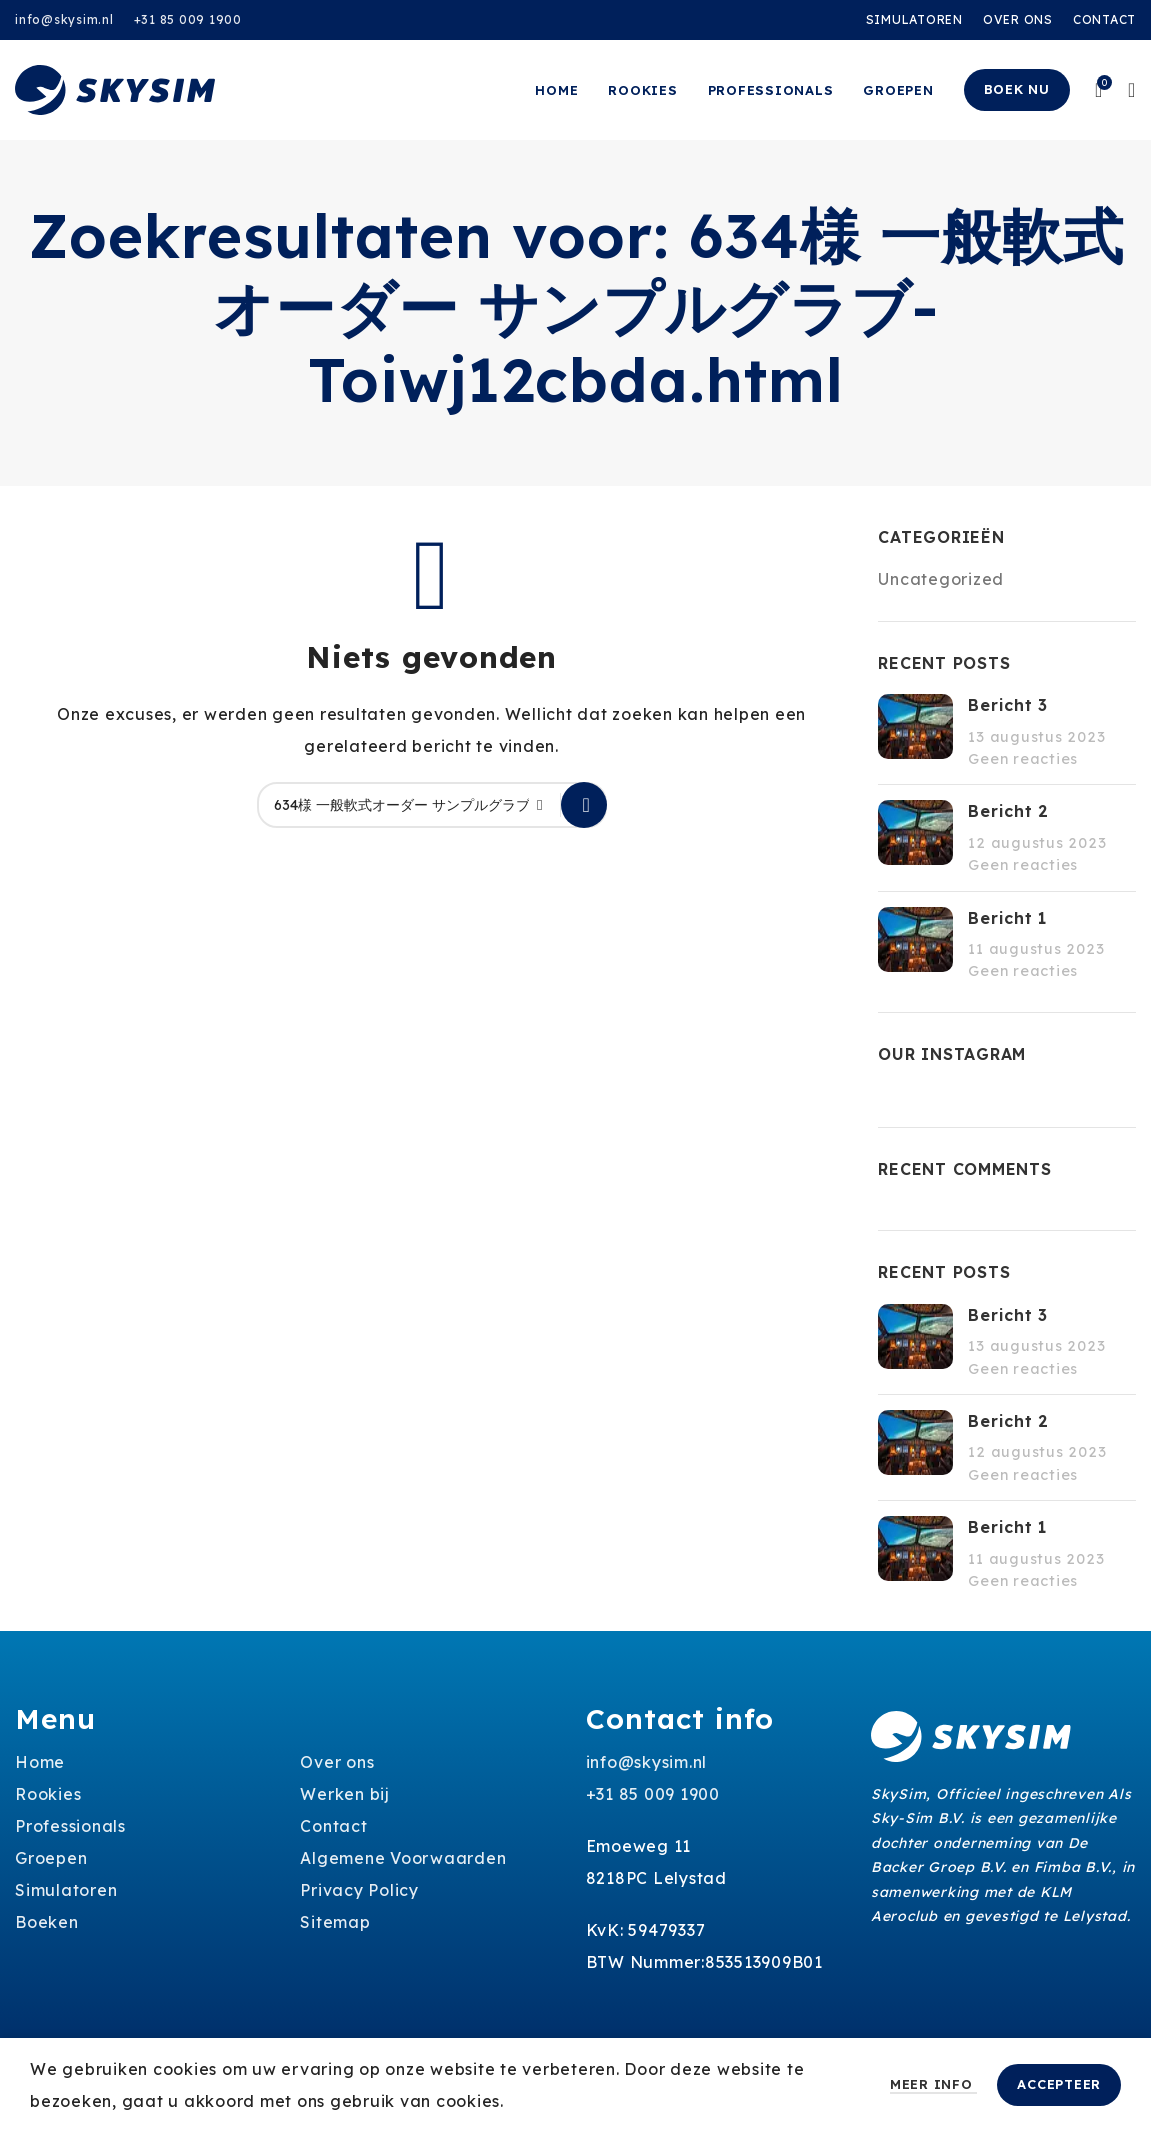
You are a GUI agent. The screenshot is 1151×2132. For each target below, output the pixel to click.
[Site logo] (115, 88)
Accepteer (1059, 2084)
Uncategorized (941, 579)
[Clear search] (546, 805)
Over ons (337, 1762)
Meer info (934, 2084)
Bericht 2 (1008, 811)
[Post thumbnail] (915, 731)
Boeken (47, 1922)
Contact (333, 1826)
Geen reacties (1023, 759)
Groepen (51, 1858)
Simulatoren (66, 1890)
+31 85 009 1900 (188, 19)
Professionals (70, 1826)
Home (40, 1762)
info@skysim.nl (64, 19)
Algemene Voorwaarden (403, 1858)
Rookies (48, 1794)
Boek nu (1017, 89)
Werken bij (345, 1794)
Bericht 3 (1008, 705)
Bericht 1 (1007, 918)
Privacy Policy (359, 1890)
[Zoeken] (432, 805)
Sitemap (335, 1922)
